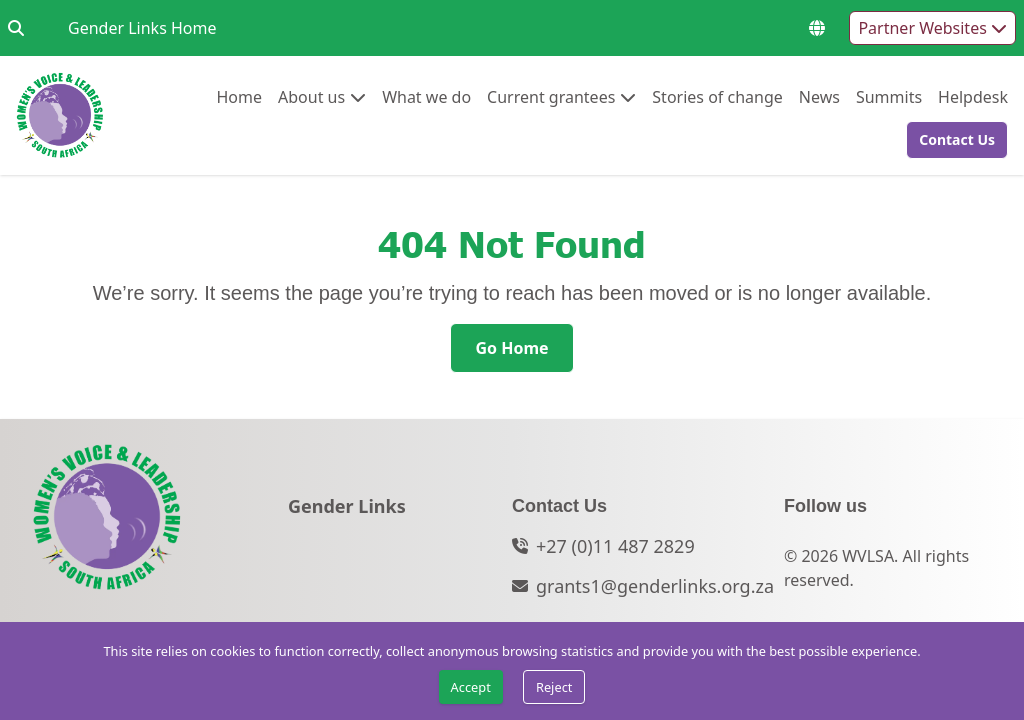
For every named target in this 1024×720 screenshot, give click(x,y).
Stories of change (717, 96)
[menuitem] (239, 97)
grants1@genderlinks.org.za (655, 586)
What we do (426, 96)
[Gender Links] (347, 512)
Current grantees (551, 96)
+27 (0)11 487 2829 (615, 546)
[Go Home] (511, 348)
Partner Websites (932, 28)
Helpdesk (973, 96)
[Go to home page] (60, 115)
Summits (889, 96)
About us (311, 96)
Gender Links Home (142, 27)
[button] (951, 140)
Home (239, 96)
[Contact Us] (957, 140)
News (819, 96)
